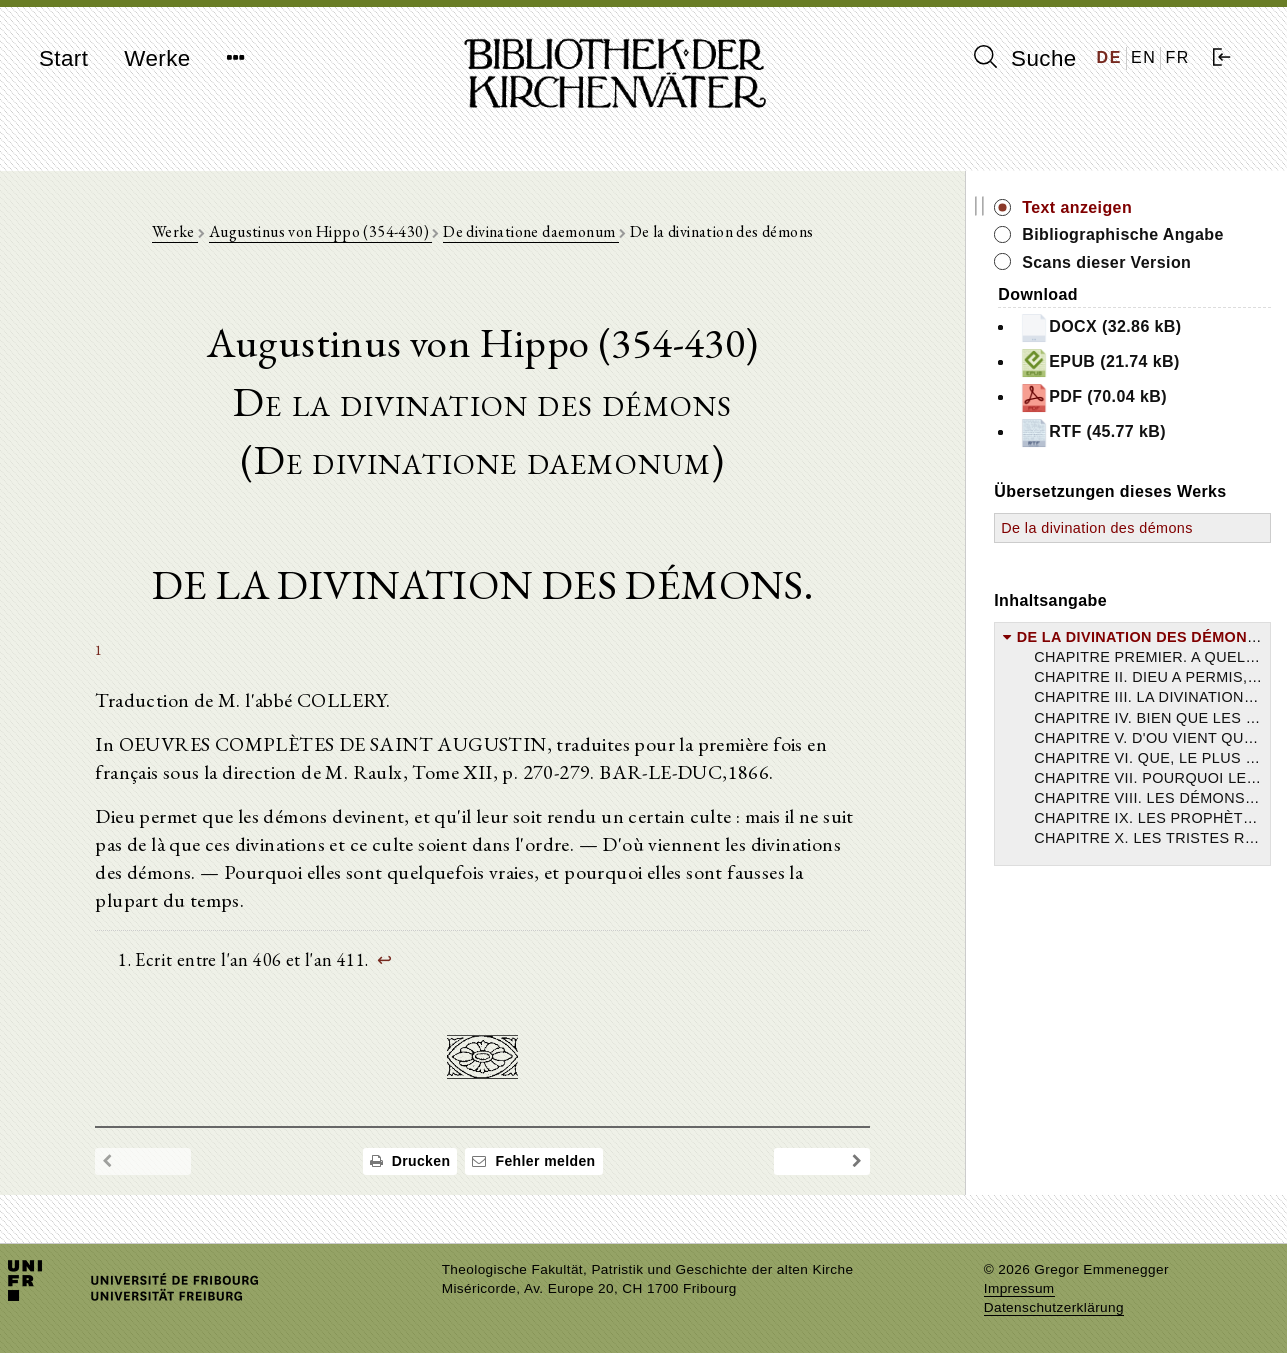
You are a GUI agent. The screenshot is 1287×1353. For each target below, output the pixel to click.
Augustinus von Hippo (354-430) (320, 231)
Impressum (1019, 1288)
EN (1143, 57)
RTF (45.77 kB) (1092, 433)
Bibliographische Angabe (1123, 234)
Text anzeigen (1077, 207)
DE (1109, 57)
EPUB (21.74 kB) (1099, 363)
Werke (157, 58)
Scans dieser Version (1106, 262)
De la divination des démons (1097, 528)
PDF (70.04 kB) (1093, 398)
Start (63, 58)
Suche (1025, 58)
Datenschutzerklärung (1054, 1307)
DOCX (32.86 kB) (1100, 328)
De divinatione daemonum (531, 231)
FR (1177, 57)
